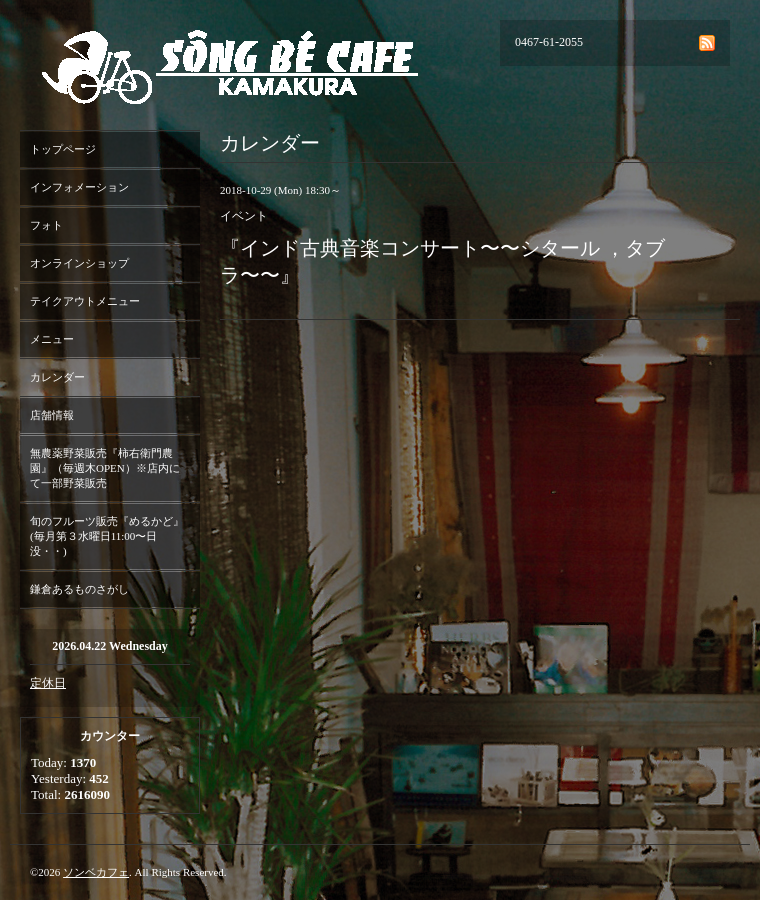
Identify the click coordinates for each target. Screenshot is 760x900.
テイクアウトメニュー (85, 301)
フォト (46, 225)
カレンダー (57, 377)
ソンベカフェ (96, 872)
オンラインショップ (79, 263)
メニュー (52, 339)
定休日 (48, 683)
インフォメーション (79, 187)
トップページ (63, 149)
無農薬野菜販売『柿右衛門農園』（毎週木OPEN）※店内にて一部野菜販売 (105, 468)
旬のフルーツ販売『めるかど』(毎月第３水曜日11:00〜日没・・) (107, 536)
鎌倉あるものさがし (79, 589)
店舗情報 (52, 415)
